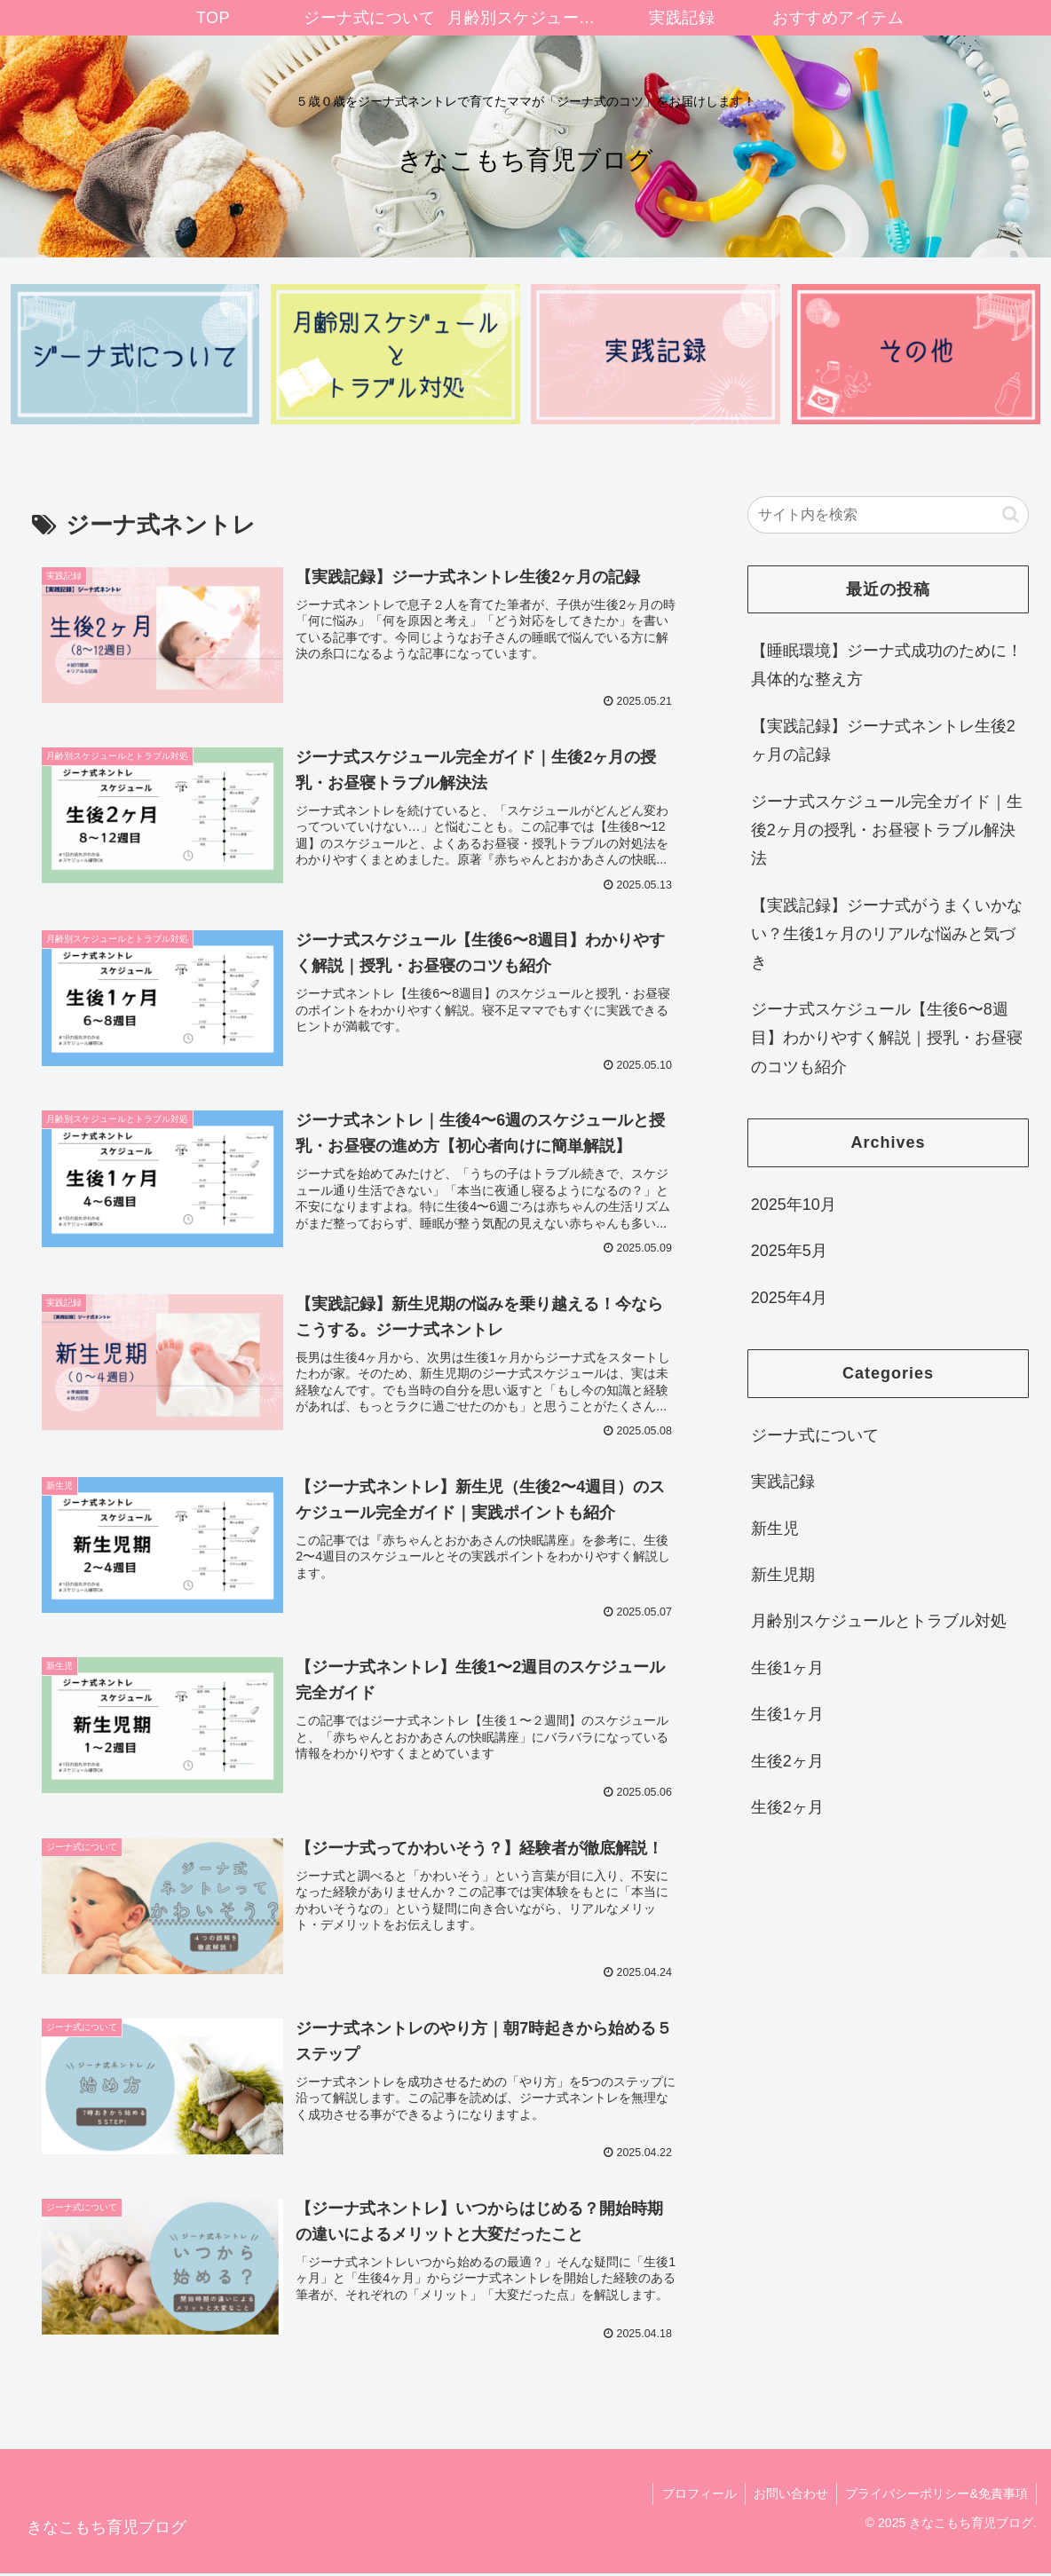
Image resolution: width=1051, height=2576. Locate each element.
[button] (1010, 514)
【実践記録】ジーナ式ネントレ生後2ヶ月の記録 (883, 740)
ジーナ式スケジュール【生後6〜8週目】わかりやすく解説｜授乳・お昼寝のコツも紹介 (887, 1038)
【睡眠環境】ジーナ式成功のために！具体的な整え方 (887, 665)
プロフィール (696, 2497)
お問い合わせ (789, 2497)
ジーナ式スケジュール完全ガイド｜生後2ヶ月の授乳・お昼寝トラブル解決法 (887, 830)
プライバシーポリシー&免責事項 (936, 2497)
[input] (888, 514)
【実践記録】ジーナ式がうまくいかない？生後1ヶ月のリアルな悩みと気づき (887, 934)
